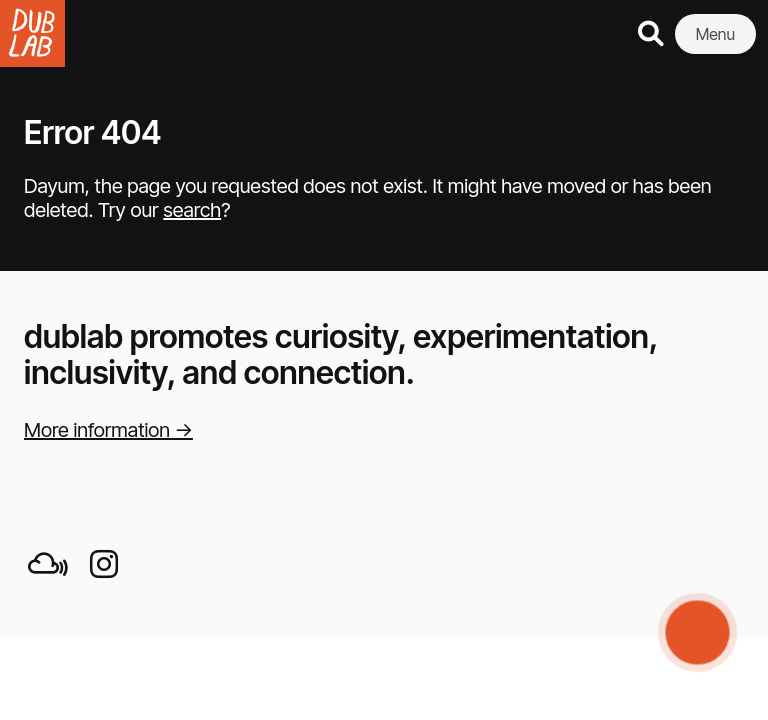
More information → (108, 430)
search (192, 210)
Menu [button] (715, 34)
